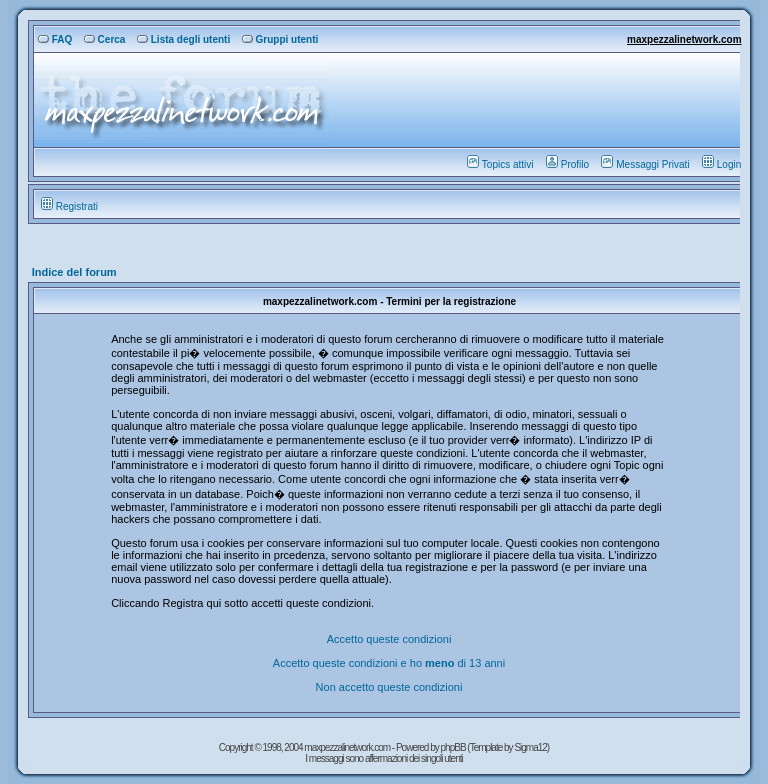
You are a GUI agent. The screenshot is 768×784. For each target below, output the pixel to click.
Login (721, 164)
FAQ (55, 39)
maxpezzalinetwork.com (684, 39)
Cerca (105, 39)
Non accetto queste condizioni (389, 687)
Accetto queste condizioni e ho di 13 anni (389, 663)
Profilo (567, 164)
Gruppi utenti (280, 39)
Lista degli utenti (183, 39)
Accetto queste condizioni (389, 639)
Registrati (69, 206)
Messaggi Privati (645, 164)
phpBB (454, 747)
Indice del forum (74, 272)
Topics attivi (500, 164)
